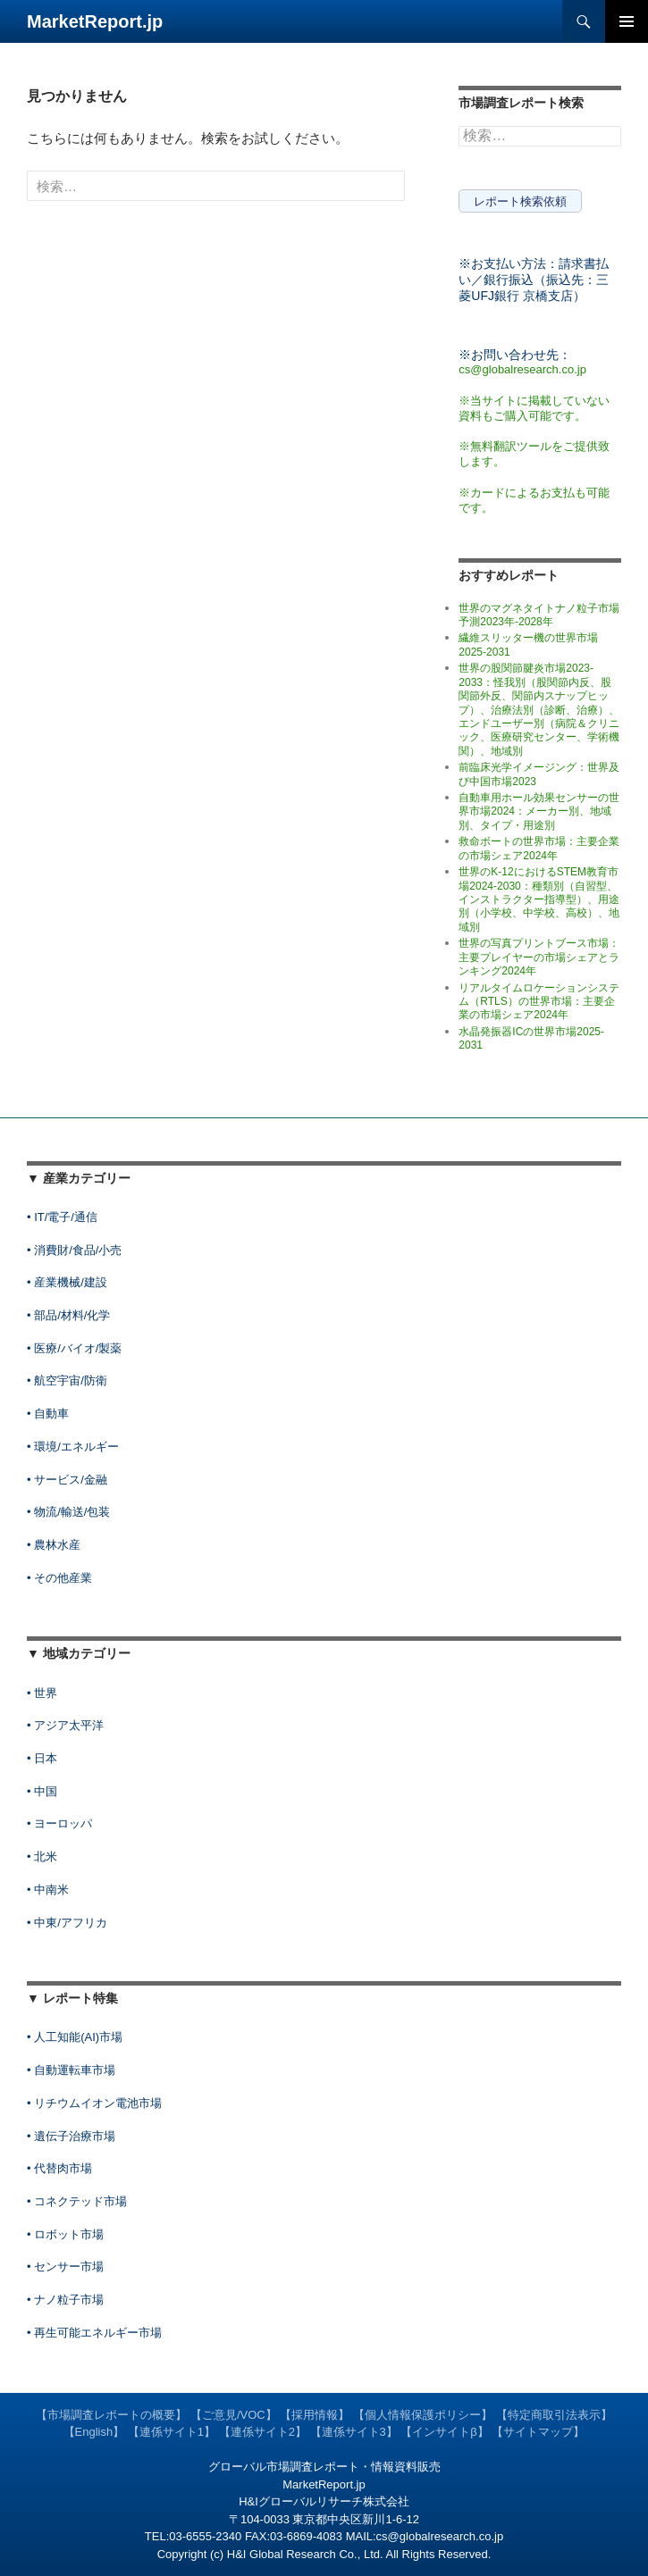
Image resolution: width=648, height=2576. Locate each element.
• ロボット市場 (65, 2234)
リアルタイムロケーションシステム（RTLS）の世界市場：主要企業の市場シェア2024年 (539, 1002)
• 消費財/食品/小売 (74, 1250)
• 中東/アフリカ (67, 1922)
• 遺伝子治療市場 (71, 2136)
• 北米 (42, 1856)
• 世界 (42, 1693)
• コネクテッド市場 (77, 2201)
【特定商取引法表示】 (554, 2414)
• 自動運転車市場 (71, 2070)
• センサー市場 (65, 2266)
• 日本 (42, 1758)
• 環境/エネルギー (73, 1446)
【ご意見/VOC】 (233, 2414)
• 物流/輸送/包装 (68, 1511)
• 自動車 (48, 1413)
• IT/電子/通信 (62, 1217)
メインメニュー (626, 21)
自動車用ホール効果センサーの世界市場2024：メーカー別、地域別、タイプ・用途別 (539, 811)
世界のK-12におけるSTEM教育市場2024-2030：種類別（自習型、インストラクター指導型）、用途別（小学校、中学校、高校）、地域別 (539, 899)
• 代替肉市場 (59, 2168)
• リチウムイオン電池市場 (94, 2103)
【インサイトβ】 (444, 2431)
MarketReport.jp (95, 21)
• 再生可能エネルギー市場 (94, 2332)
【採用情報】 (314, 2414)
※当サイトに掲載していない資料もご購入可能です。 (534, 408)
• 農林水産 (53, 1544)
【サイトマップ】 (538, 2431)
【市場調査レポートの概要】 (111, 2414)
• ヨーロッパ (59, 1823)
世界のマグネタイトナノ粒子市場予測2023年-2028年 (539, 615)
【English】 (94, 2431)
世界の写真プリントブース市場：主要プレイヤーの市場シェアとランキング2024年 (539, 957)
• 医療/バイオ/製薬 (74, 1348)
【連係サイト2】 (263, 2431)
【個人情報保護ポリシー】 (422, 2414)
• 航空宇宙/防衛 (67, 1380)
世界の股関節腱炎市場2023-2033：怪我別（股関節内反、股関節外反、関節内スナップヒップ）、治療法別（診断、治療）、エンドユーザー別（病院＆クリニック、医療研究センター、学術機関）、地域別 (539, 709)
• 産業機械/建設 (67, 1282)
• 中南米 (48, 1889)
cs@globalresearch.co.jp (522, 369)
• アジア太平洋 (65, 1725)
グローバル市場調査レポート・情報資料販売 (324, 2466)
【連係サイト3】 (354, 2431)
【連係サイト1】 (171, 2431)
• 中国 (42, 1791)
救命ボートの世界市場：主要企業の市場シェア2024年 (539, 848)
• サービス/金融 (67, 1479)
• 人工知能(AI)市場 (74, 2037)
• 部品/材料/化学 (68, 1315)
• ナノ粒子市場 (65, 2299)
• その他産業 (59, 1578)
